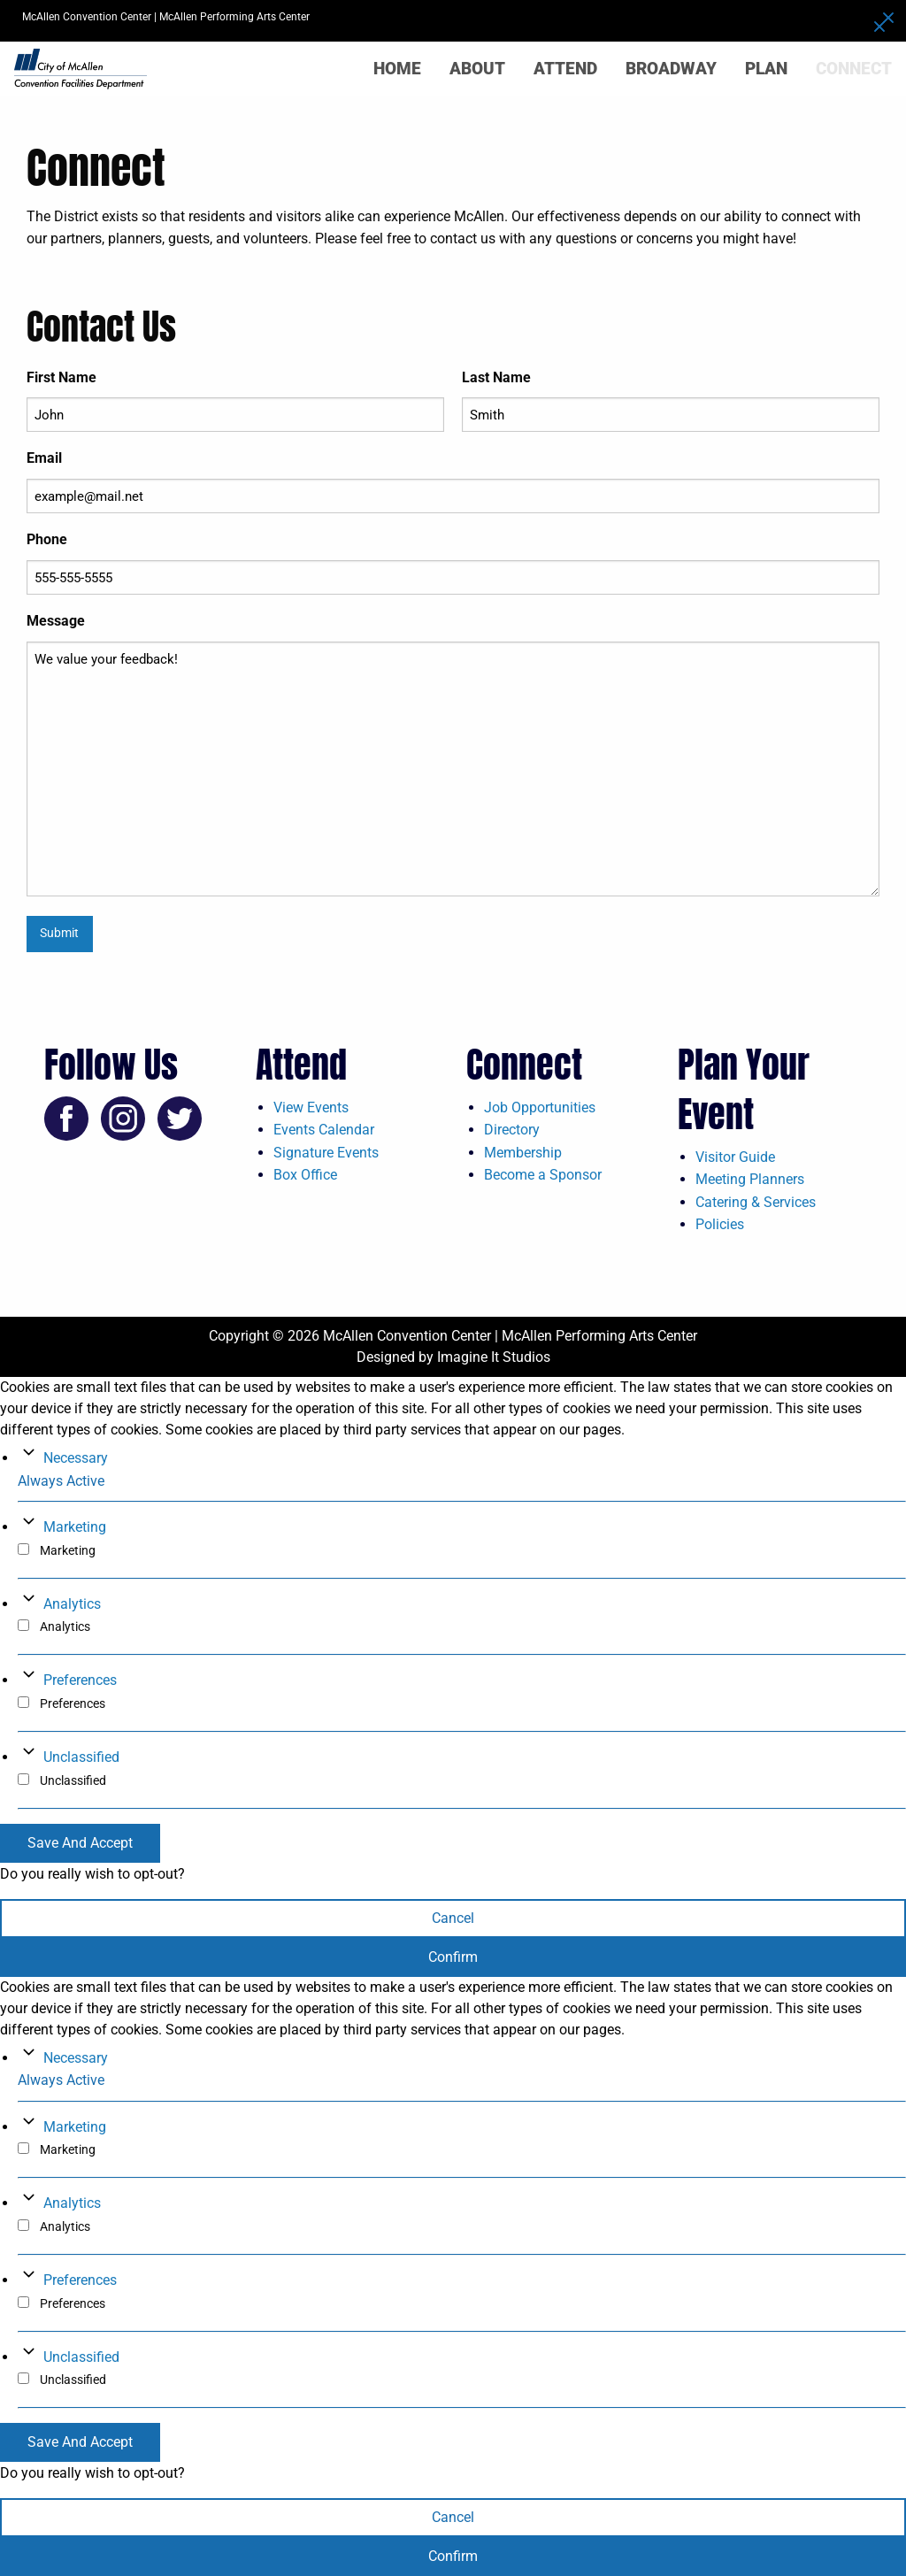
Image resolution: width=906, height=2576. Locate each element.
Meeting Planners (749, 1179)
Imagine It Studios (493, 1357)
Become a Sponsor (543, 1174)
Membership (523, 1152)
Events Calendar (323, 1129)
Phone (47, 539)
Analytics (72, 1604)
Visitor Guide (735, 1157)
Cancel (453, 1918)
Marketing (74, 1527)
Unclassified (81, 1757)
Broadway (671, 68)
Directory (512, 1129)
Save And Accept (80, 1842)
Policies (719, 1224)
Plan (766, 68)
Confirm (453, 1957)
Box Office (305, 1174)
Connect (854, 68)
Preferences (80, 1680)
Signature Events (326, 1152)
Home (397, 68)
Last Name (496, 377)
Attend (565, 68)
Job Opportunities (539, 1107)
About (477, 68)
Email (44, 458)
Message (56, 620)
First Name (61, 377)
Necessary (75, 1457)
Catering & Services (755, 1202)
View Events (311, 1107)
